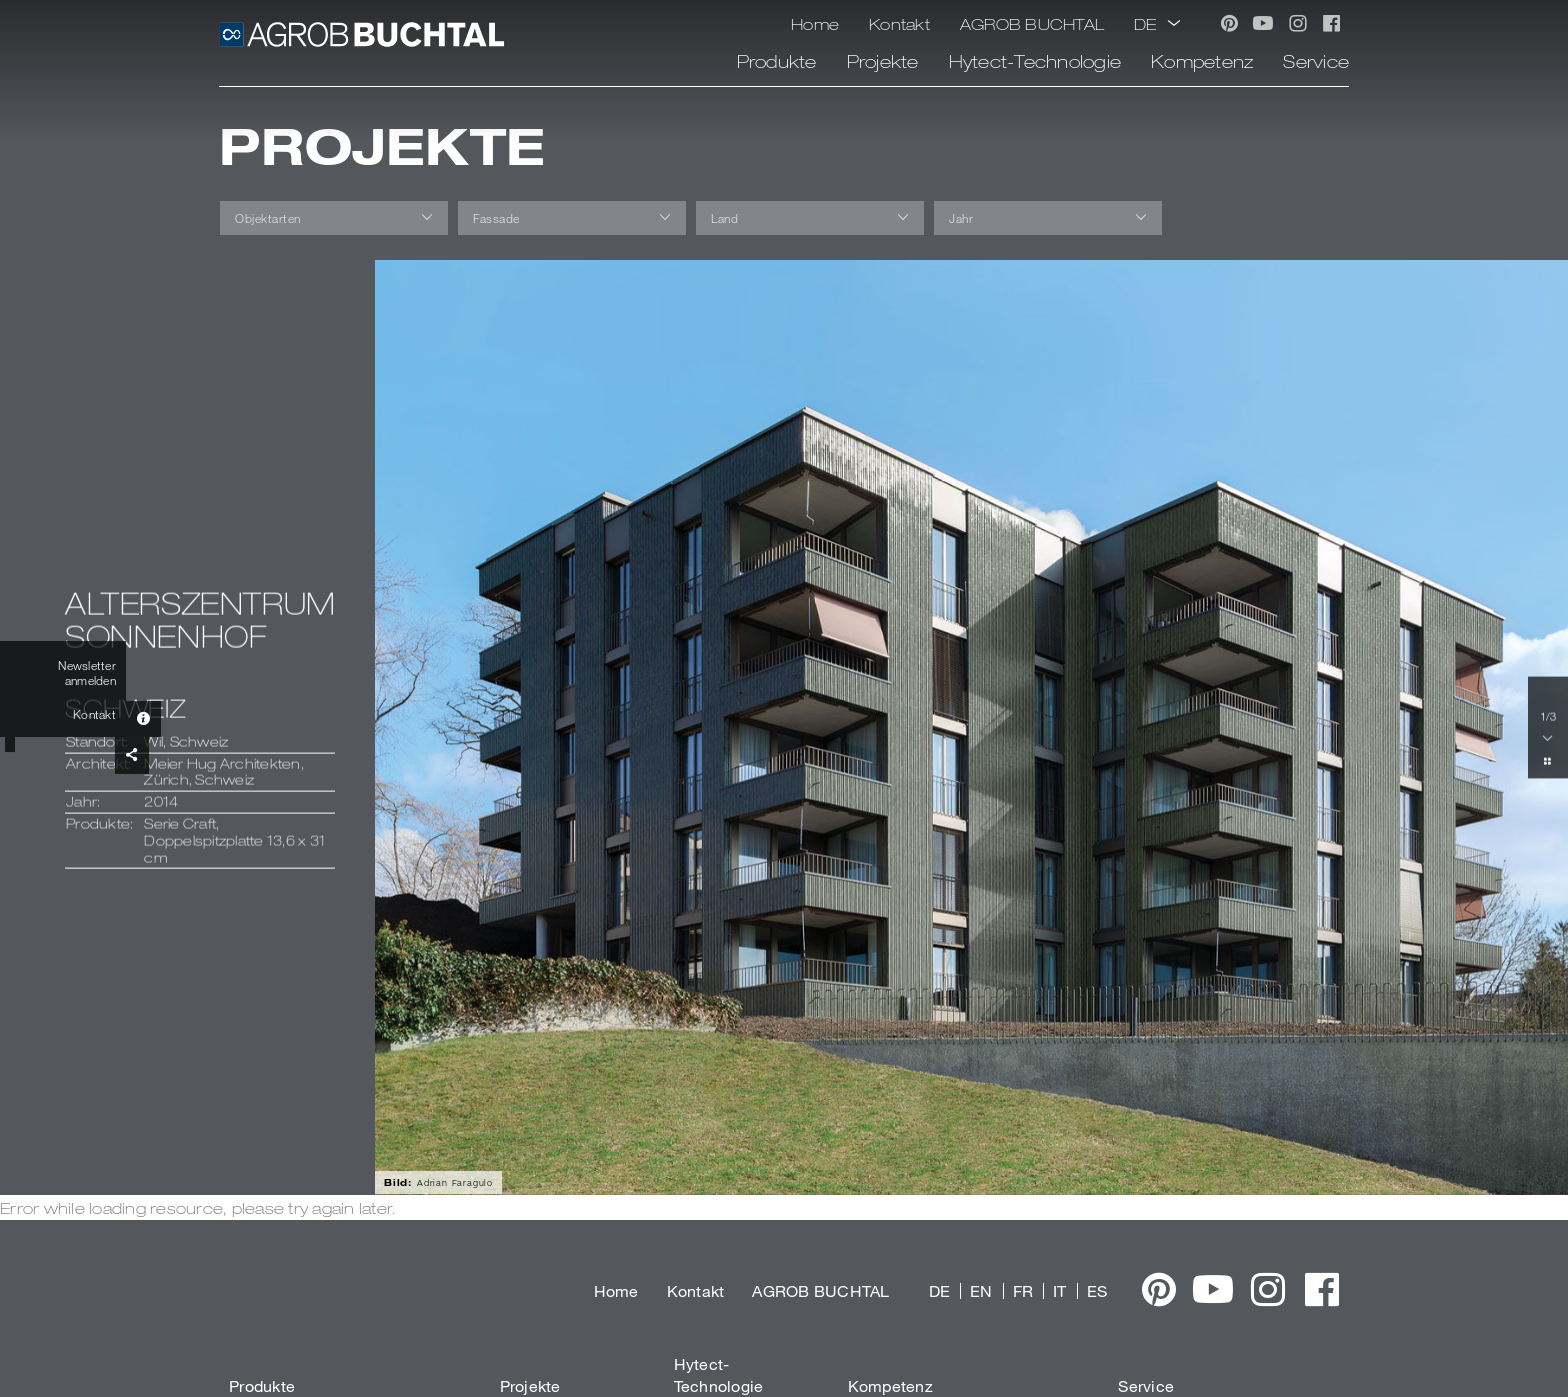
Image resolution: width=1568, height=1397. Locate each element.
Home (815, 23)
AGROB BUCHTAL (1032, 23)
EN (981, 1290)
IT (1060, 1290)
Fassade (496, 218)
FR (1023, 1290)
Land (724, 218)
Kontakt (899, 23)
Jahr (961, 218)
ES (1097, 1290)
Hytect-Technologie (1035, 61)
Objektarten (268, 218)
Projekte (883, 61)
